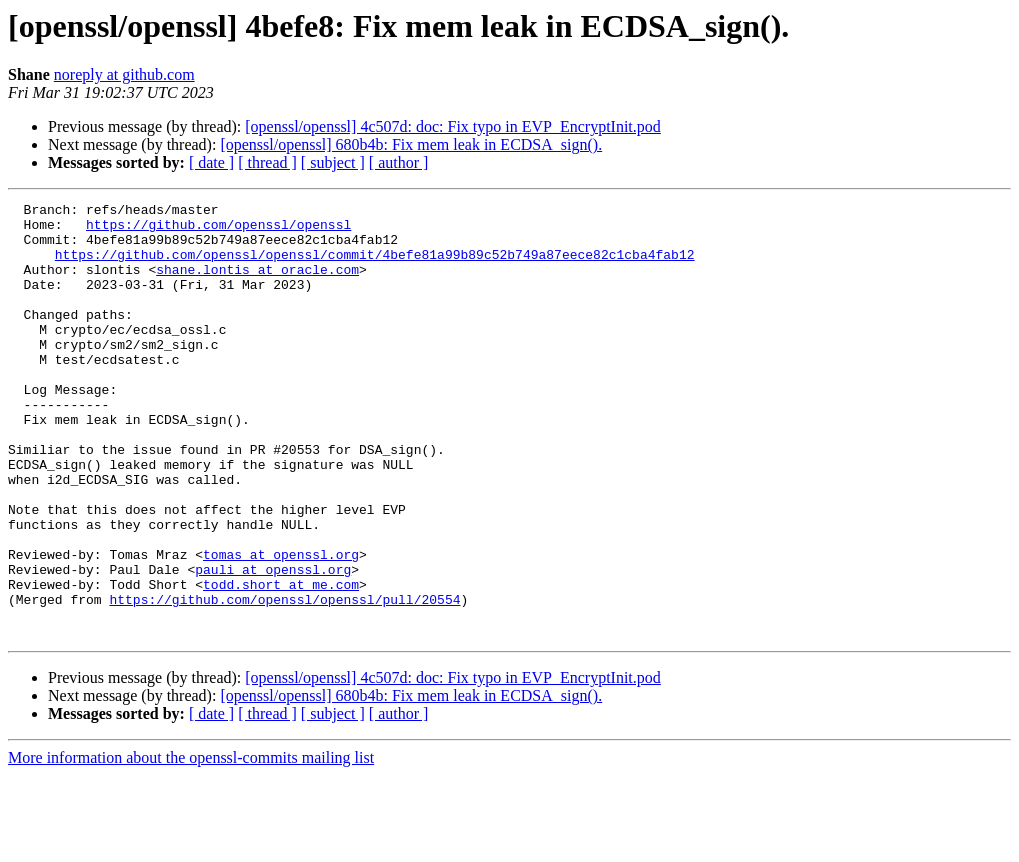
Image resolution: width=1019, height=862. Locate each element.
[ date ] (211, 162)
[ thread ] (267, 162)
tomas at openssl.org (281, 626)
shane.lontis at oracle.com (257, 284)
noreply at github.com (124, 74)
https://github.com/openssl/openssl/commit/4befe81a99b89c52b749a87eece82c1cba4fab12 (375, 266)
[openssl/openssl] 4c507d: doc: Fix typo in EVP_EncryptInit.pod (453, 126)
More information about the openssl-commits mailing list (191, 844)
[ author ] (399, 162)
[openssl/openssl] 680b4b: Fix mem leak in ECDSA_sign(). (411, 144)
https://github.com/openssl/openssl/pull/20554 (284, 680)
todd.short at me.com (281, 662)
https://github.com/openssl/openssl (218, 230)
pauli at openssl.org (273, 644)
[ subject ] (333, 162)
